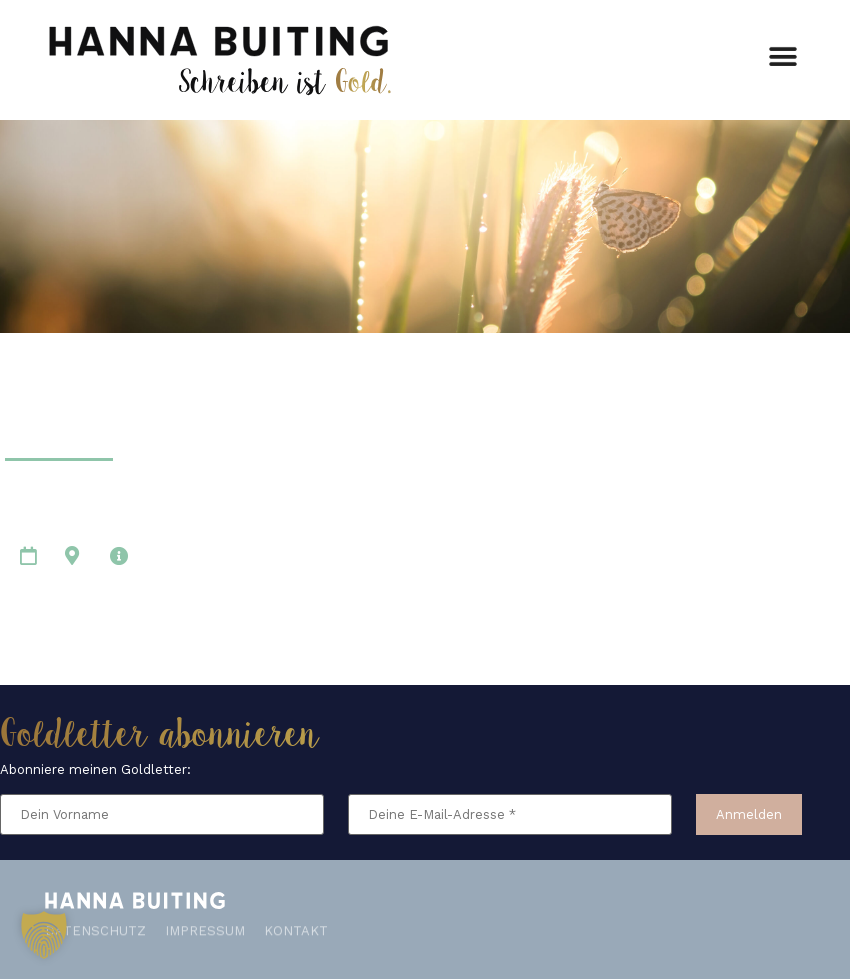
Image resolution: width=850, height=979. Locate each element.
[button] (782, 53)
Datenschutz (95, 926)
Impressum (205, 926)
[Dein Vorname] (162, 814)
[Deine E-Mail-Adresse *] (510, 814)
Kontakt (296, 926)
